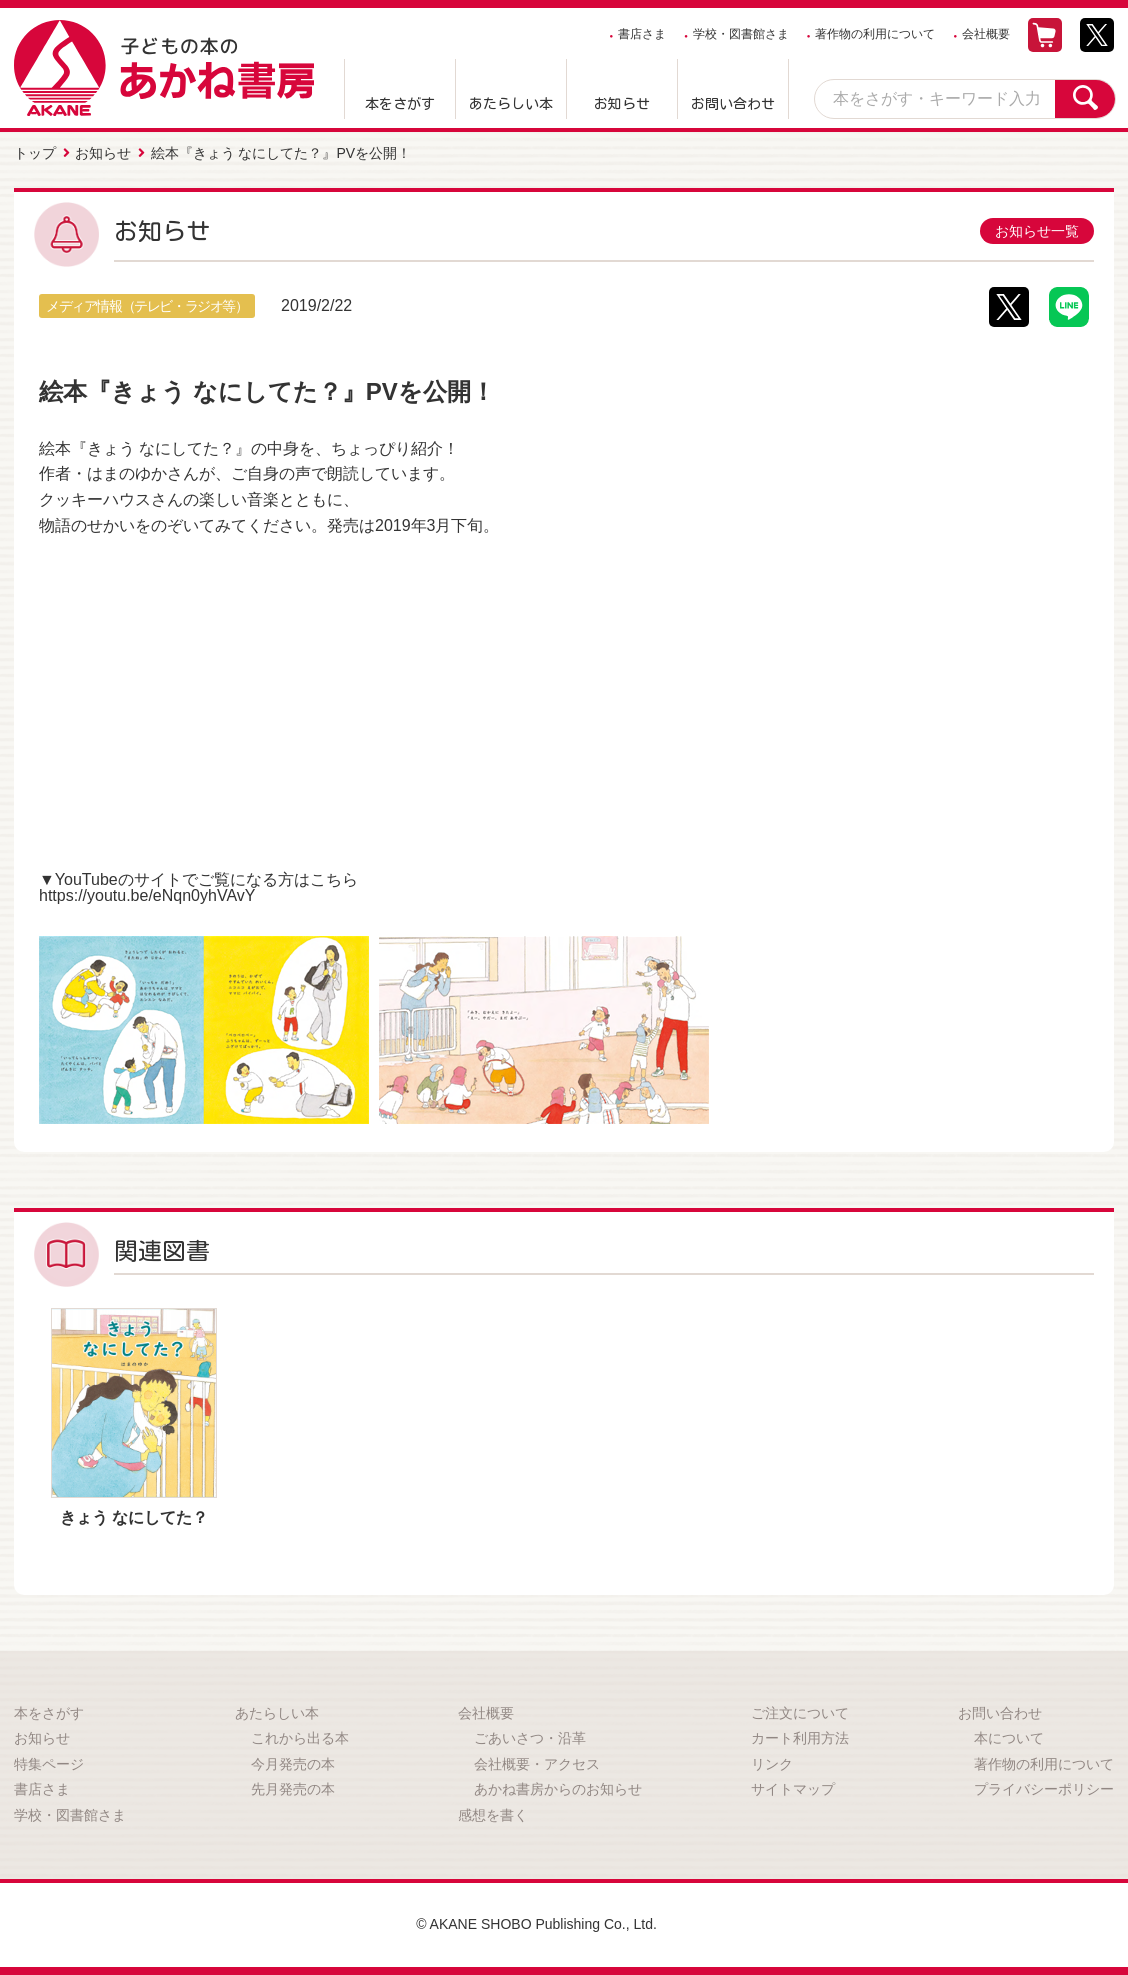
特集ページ (49, 1764)
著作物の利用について (875, 34)
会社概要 (986, 34)
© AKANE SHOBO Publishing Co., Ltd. (536, 1924)
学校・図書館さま (741, 34)
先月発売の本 (293, 1789)
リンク (772, 1764)
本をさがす (400, 104)
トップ (35, 153)
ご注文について (800, 1713)
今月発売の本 (293, 1764)
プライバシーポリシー (1044, 1789)
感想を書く (493, 1815)
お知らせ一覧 (1037, 231)
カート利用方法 (800, 1738)
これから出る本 (300, 1738)
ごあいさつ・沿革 (530, 1738)
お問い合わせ (733, 104)
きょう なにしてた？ (134, 1517)
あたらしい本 (511, 104)
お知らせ (622, 104)
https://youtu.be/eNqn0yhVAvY (147, 895)
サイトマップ (793, 1789)
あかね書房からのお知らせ (558, 1789)
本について (1009, 1738)
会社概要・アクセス (537, 1764)
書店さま (642, 34)
